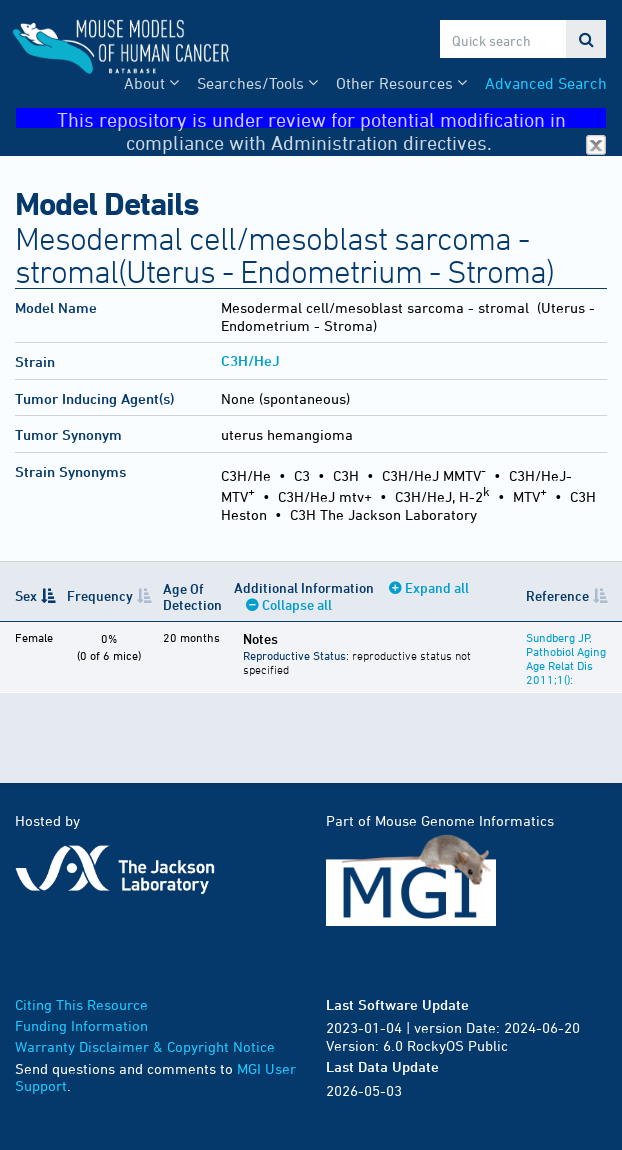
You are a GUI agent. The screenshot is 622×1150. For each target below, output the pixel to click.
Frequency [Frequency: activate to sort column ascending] (100, 595)
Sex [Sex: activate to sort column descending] (26, 595)
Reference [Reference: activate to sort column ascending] (557, 595)
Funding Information (81, 1025)
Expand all (437, 587)
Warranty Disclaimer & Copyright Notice (145, 1046)
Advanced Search (546, 83)
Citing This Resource (81, 1004)
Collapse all (297, 604)
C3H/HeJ (250, 360)
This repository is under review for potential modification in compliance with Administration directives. (332, 118)
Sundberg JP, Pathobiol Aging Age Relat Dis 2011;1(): (566, 658)
